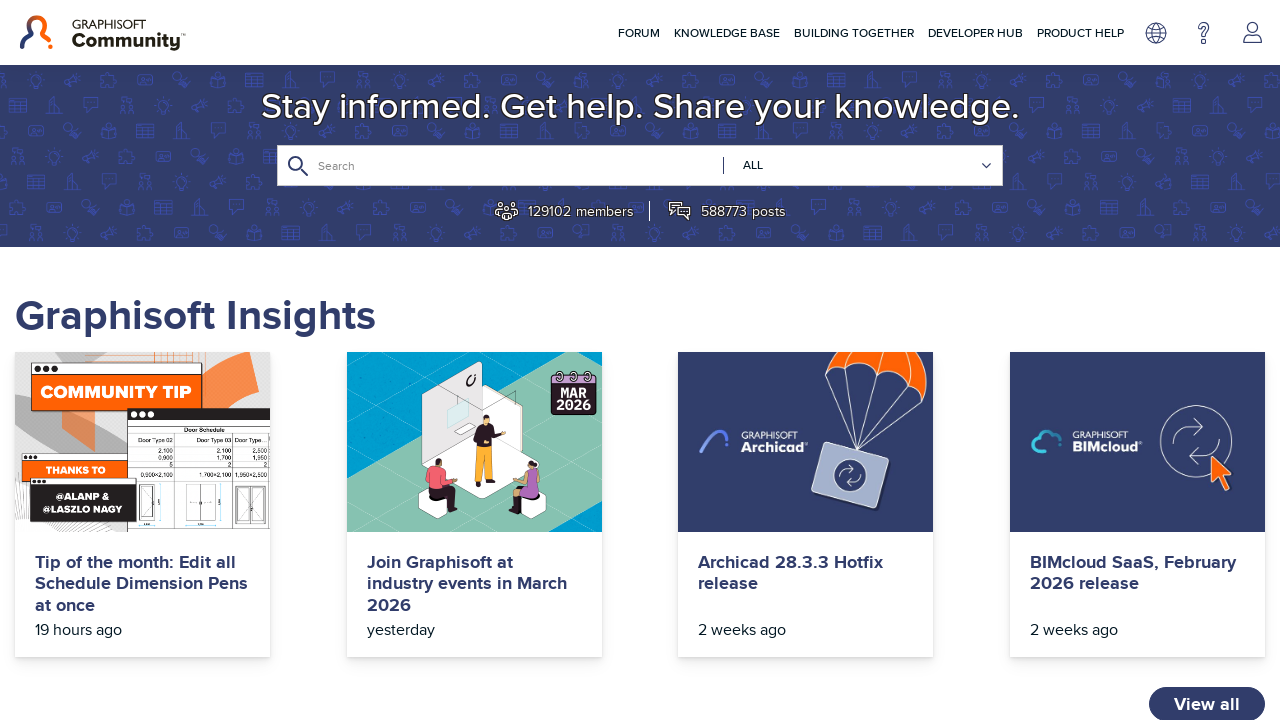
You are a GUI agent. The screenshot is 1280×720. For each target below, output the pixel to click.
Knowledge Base (727, 32)
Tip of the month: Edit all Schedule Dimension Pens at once (141, 584)
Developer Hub (975, 32)
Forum (639, 32)
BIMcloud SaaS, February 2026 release (1133, 573)
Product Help (1080, 32)
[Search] (640, 165)
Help (1203, 33)
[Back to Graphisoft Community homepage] (102, 33)
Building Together (854, 32)
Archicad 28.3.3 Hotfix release (790, 573)
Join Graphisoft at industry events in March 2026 (467, 584)
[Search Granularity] (858, 165)
